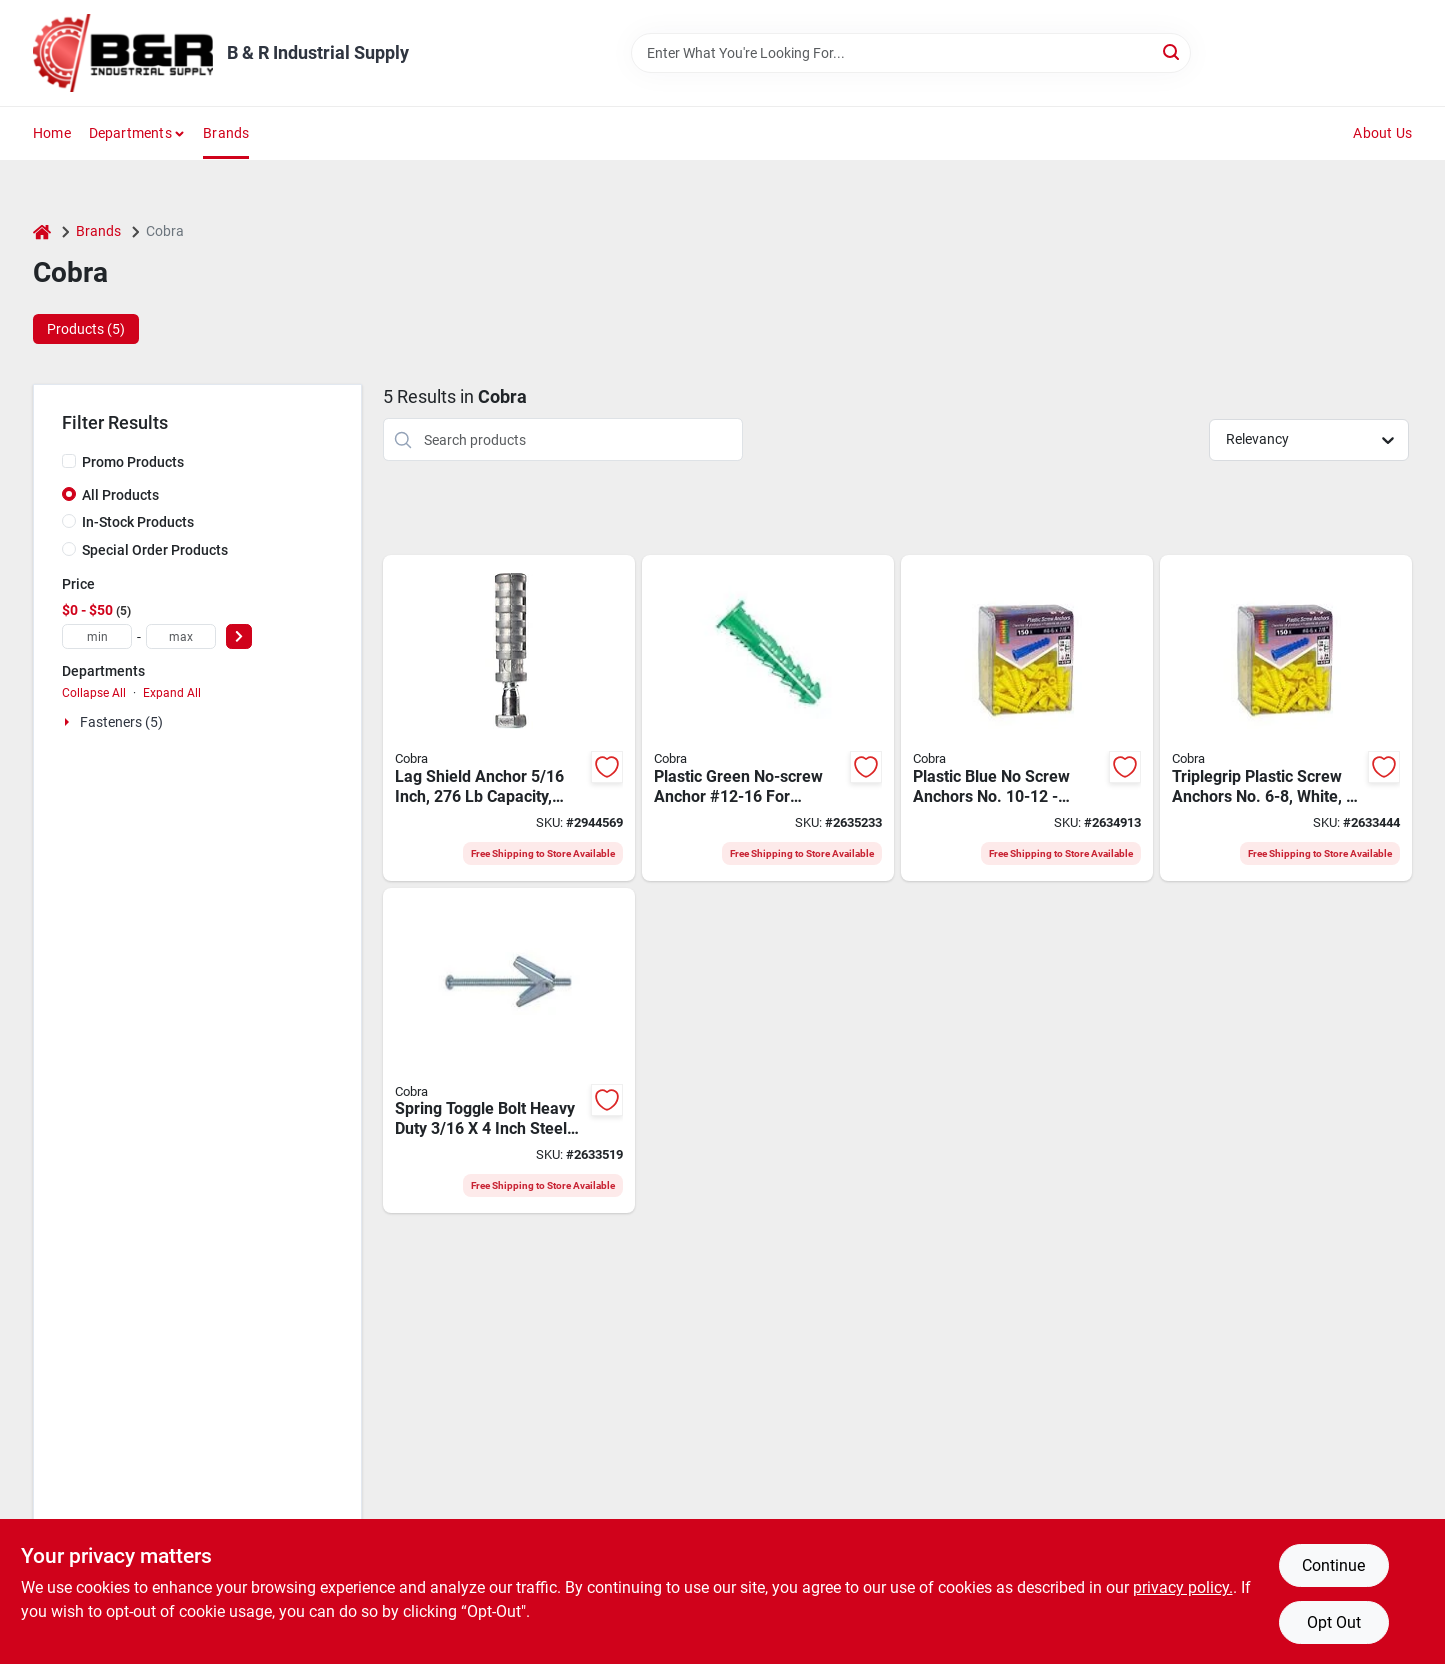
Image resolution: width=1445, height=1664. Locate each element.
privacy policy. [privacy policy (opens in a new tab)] (1183, 1587)
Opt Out (1334, 1622)
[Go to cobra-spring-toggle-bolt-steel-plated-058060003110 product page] (509, 1051)
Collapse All (94, 693)
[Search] (1172, 51)
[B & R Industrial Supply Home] (123, 53)
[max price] (181, 636)
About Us (1382, 133)
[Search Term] (911, 53)
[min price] (97, 636)
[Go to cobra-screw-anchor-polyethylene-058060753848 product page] (768, 718)
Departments (130, 133)
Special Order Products (155, 550)
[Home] (42, 231)
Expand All (172, 693)
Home (52, 133)
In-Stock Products (138, 522)
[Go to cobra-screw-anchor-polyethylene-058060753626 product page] (1027, 718)
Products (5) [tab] (86, 329)
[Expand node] (69, 722)
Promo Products (133, 462)
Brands (226, 133)
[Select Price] (239, 636)
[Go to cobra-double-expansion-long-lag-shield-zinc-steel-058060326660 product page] (509, 718)
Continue (1333, 1565)
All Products (120, 495)
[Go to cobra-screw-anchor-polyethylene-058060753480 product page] (1286, 718)
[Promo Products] (69, 461)
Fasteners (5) (121, 722)
